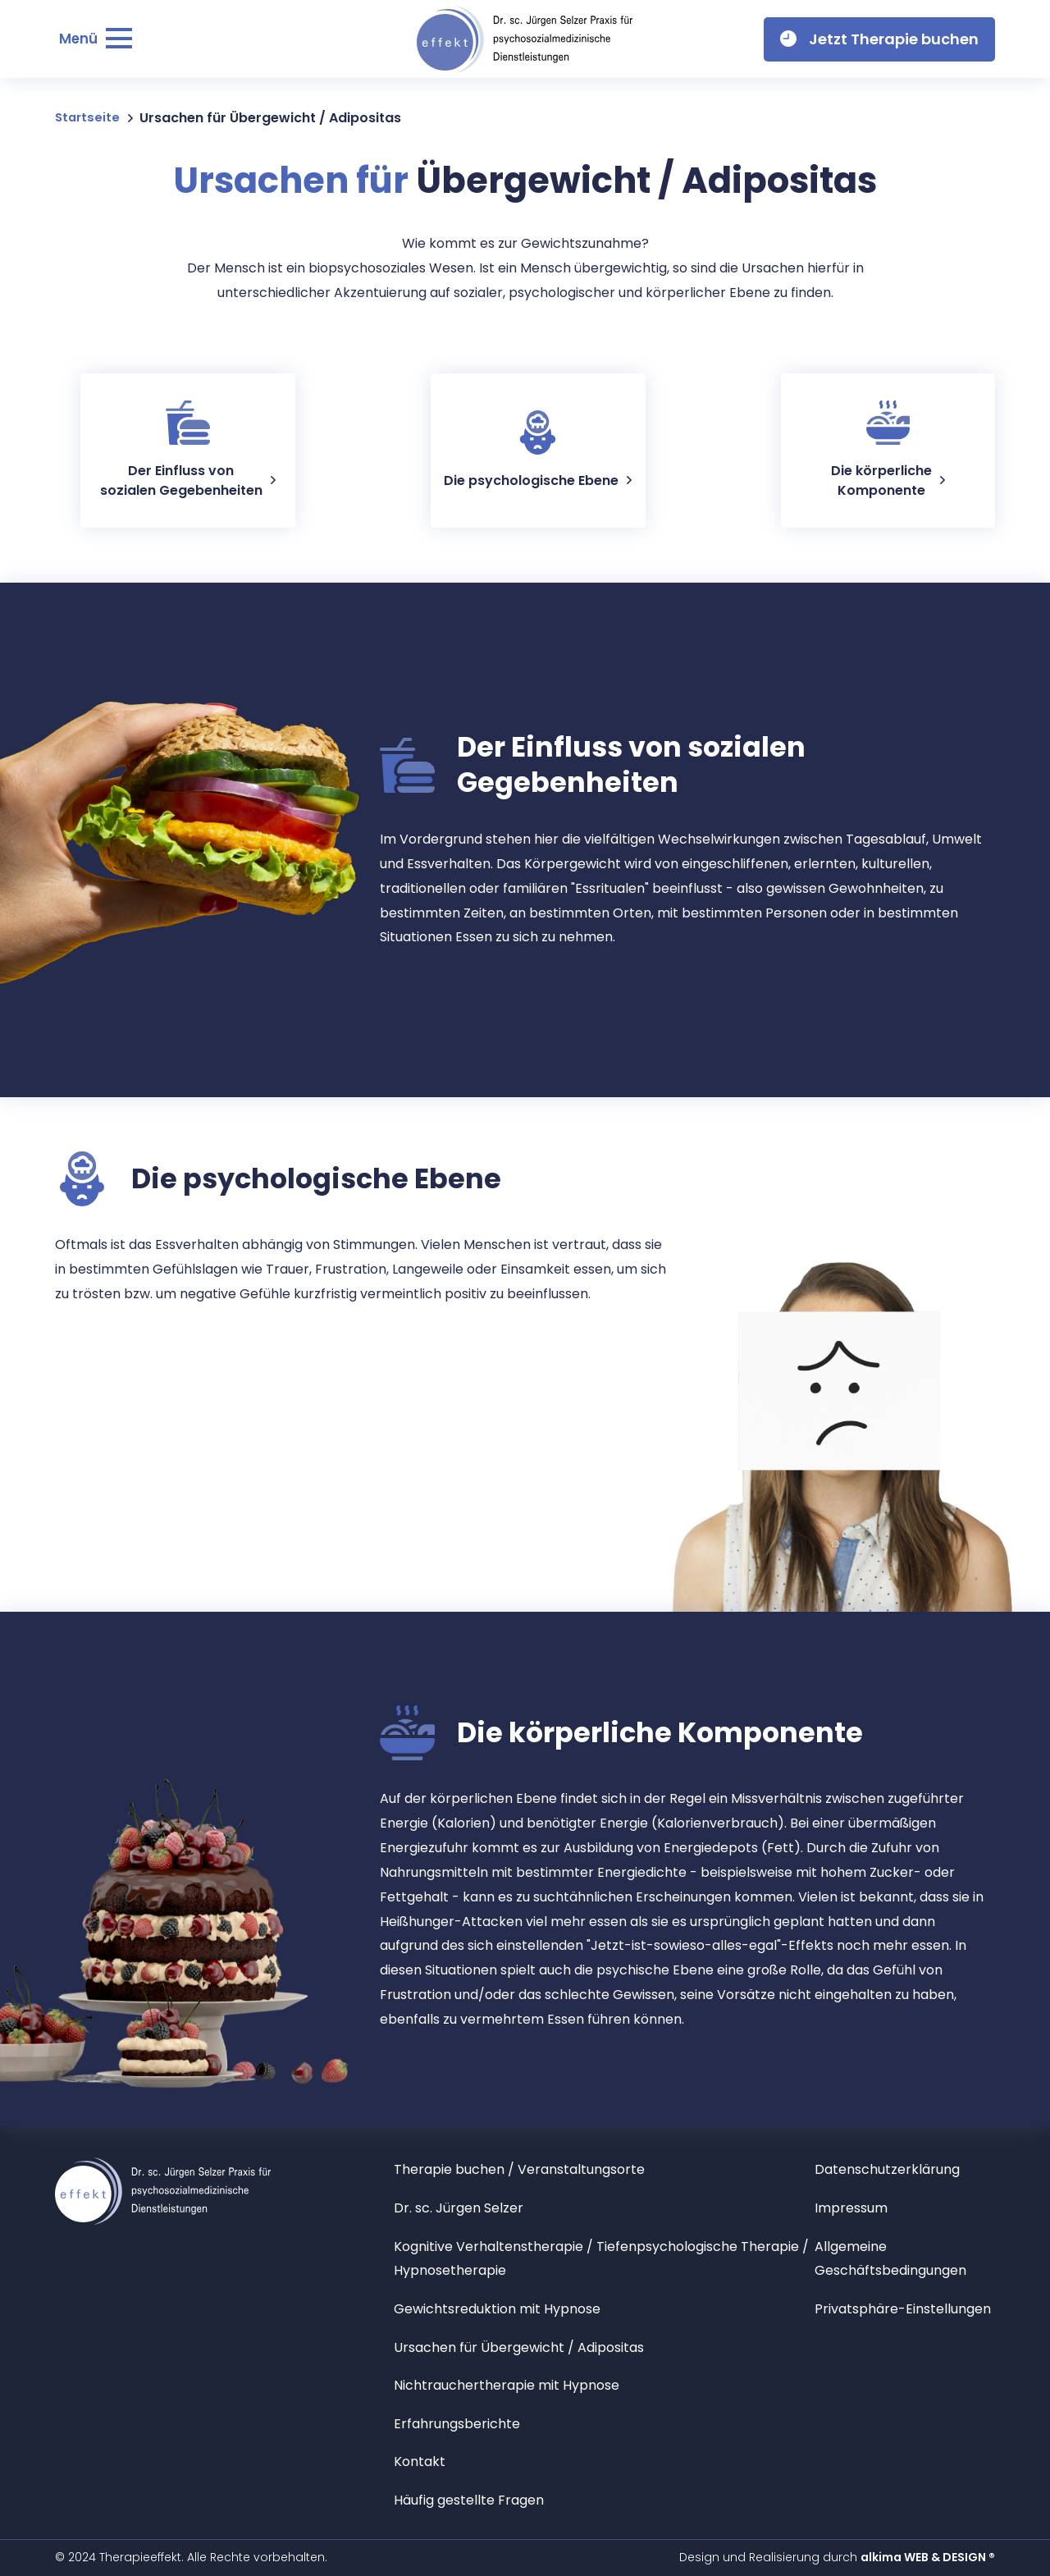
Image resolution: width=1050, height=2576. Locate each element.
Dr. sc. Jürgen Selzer (466, 2207)
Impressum (855, 2207)
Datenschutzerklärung (894, 2168)
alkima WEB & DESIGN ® (928, 2557)
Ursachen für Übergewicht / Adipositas (536, 2346)
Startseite (88, 117)
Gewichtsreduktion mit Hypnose (511, 2308)
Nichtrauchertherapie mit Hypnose (520, 2384)
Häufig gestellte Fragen (479, 2499)
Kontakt (422, 2460)
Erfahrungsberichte (464, 2423)
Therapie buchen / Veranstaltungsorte (535, 2168)
